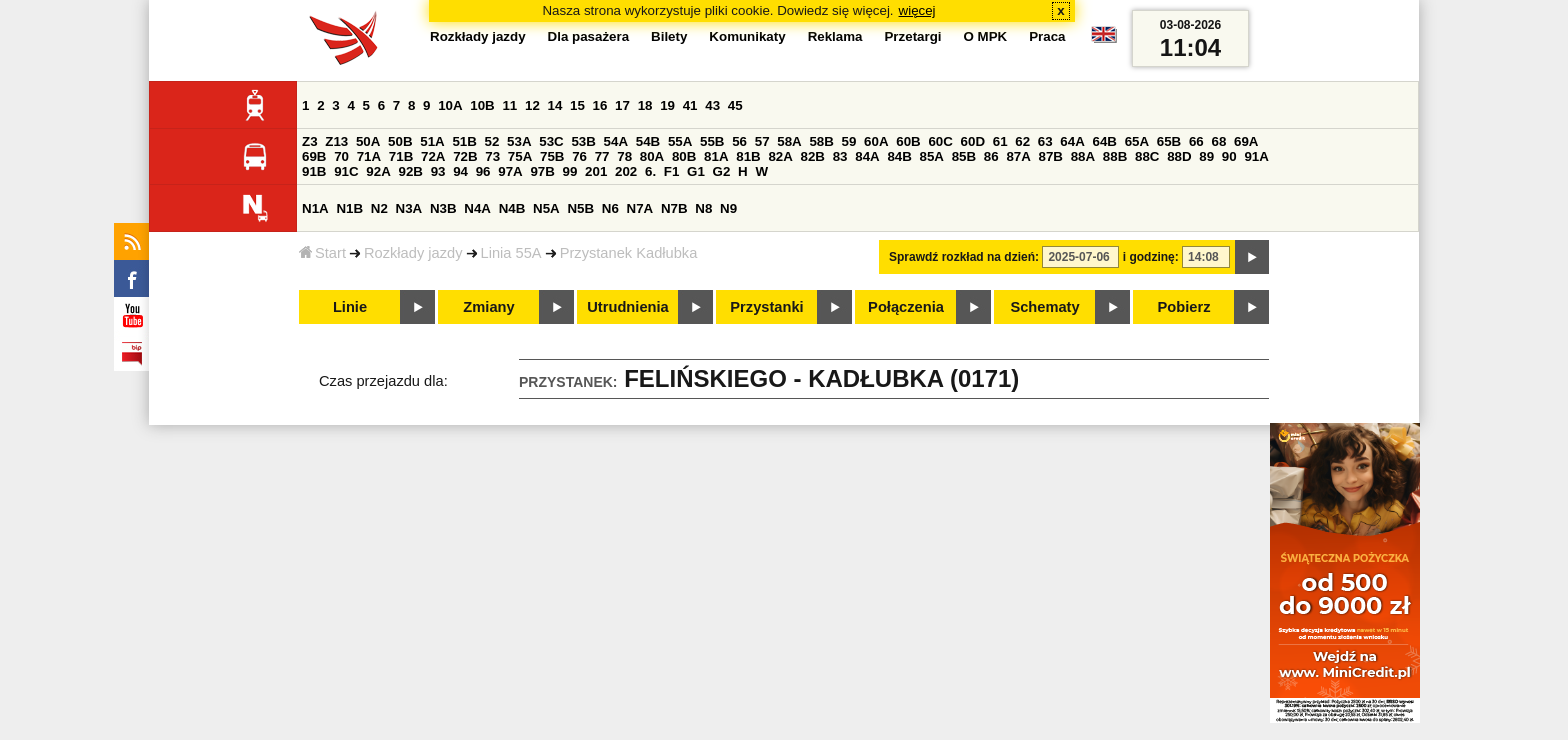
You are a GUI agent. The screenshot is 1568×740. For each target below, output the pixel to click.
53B (583, 141)
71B (401, 156)
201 (596, 171)
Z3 (310, 141)
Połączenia (906, 307)
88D (1179, 156)
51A (432, 141)
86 (991, 156)
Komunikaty (747, 36)
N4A (477, 208)
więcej (917, 10)
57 (762, 141)
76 (579, 156)
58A (789, 141)
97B (542, 171)
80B (684, 156)
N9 (728, 208)
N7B (674, 208)
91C (346, 171)
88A (1083, 156)
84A (867, 156)
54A (616, 141)
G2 (722, 171)
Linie (350, 307)
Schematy (1044, 307)
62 (1022, 141)
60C (940, 141)
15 (577, 105)
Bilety (669, 36)
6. (650, 171)
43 (712, 105)
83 (840, 156)
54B (648, 141)
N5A (546, 208)
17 (622, 105)
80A (652, 156)
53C (551, 141)
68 (1218, 141)
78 (624, 156)
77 (602, 156)
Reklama (835, 36)
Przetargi (912, 36)
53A (519, 141)
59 (849, 141)
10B (482, 105)
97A (510, 171)
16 (600, 105)
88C (1147, 156)
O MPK (986, 36)
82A (780, 156)
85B (964, 156)
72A (433, 156)
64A (1072, 141)
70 (341, 156)
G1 (696, 171)
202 (626, 171)
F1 (672, 171)
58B (821, 141)
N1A (315, 208)
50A (368, 141)
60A (876, 141)
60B (908, 141)
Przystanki (766, 307)
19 (667, 105)
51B (464, 141)
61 (1000, 141)
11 (509, 105)
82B (813, 156)
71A (369, 156)
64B (1104, 141)
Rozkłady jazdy (413, 253)
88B (1115, 156)
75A (520, 156)
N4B (512, 208)
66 (1196, 141)
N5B (580, 208)
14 (555, 105)
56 (739, 141)
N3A (409, 208)
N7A (640, 208)
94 (460, 171)
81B (748, 156)
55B (712, 141)
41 (690, 105)
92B (410, 171)
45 (735, 105)
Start (322, 253)
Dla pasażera (589, 36)
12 (532, 105)
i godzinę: (1151, 257)
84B (899, 156)
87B (1051, 156)
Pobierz (1184, 307)
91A (1256, 156)
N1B (349, 208)
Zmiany (488, 307)
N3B (443, 208)
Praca (1047, 36)
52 (492, 141)
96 (483, 171)
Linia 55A (511, 253)
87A (1018, 156)
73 (492, 156)
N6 (610, 208)
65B (1169, 141)
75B (552, 156)
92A (378, 171)
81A (716, 156)
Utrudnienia (627, 307)
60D (973, 141)
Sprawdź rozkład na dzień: (964, 257)
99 (570, 171)
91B (314, 171)
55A (680, 141)
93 (438, 171)
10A (450, 105)
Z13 (336, 141)
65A (1137, 141)
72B (465, 156)
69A (1246, 141)
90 (1229, 156)
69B (314, 156)
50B (400, 141)
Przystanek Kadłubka (629, 253)
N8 (703, 208)
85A (932, 156)
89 (1206, 156)
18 (645, 105)
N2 (379, 208)
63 (1045, 141)
